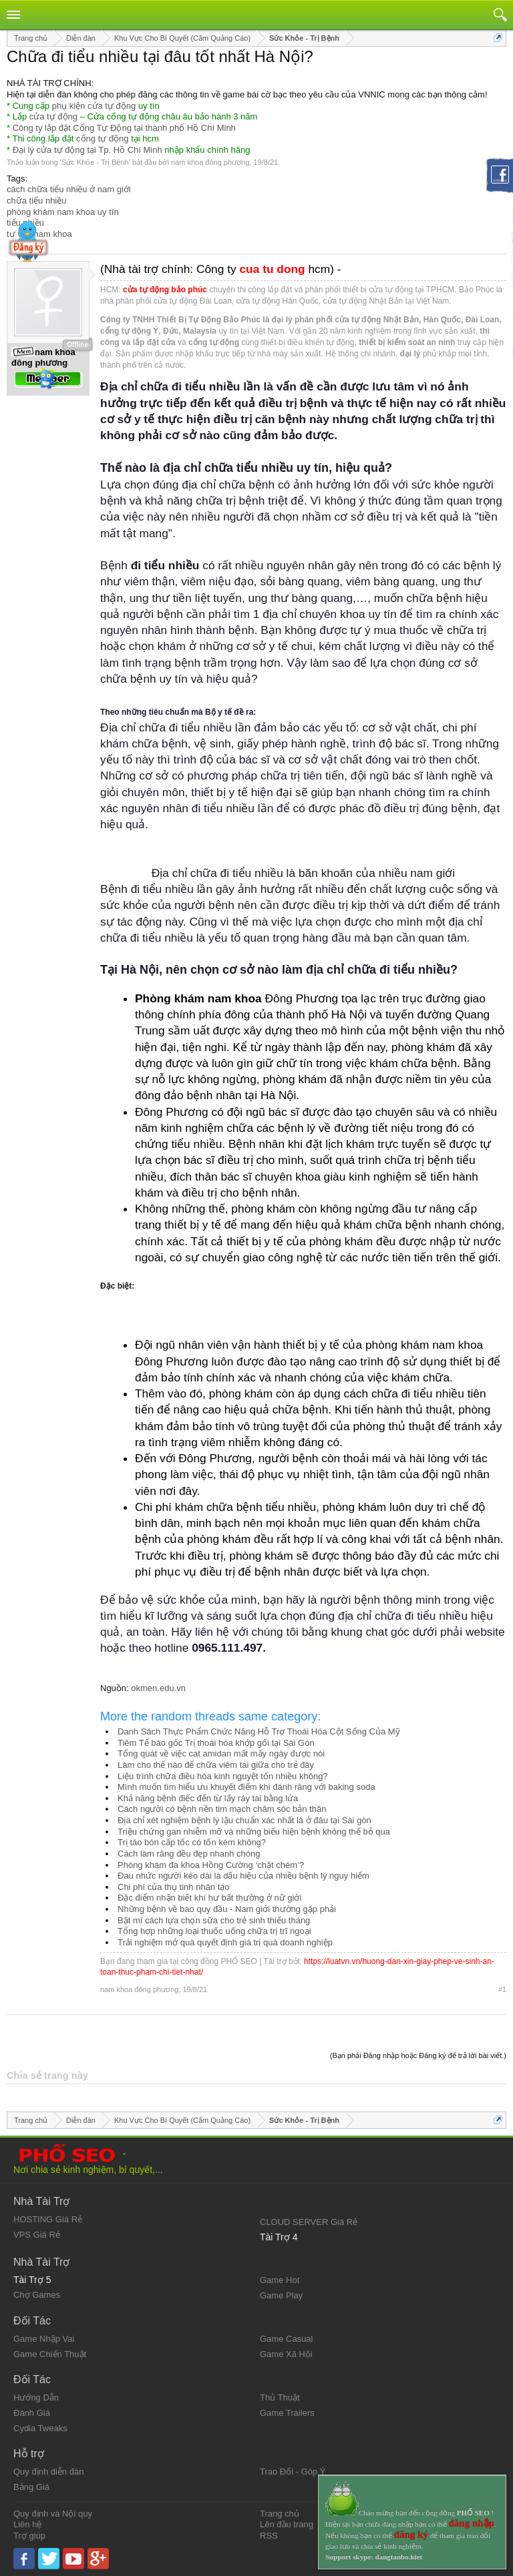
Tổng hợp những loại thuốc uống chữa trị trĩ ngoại (214, 1931)
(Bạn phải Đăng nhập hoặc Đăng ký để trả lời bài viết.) (418, 2055)
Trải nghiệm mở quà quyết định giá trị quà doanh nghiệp (225, 1942)
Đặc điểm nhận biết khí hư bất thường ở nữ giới (209, 1898)
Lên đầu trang (286, 2524)
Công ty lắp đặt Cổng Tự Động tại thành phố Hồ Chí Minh (124, 128)
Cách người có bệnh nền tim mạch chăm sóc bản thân (222, 1809)
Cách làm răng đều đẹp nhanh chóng (189, 1854)
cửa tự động (53, 116)
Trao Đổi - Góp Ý (293, 2472)
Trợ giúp (29, 2536)
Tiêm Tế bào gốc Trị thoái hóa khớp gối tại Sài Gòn (216, 1743)
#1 (502, 1989)
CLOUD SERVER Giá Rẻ (308, 2222)
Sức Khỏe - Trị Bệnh (95, 162)
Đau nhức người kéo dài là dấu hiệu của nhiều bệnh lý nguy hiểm (243, 1876)
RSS (269, 2536)
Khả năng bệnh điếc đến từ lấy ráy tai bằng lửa (208, 1798)
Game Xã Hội (286, 2354)
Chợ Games (36, 2295)
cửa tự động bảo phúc (165, 289)
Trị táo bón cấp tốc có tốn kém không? (192, 1842)
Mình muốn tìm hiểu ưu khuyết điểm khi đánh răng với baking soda (246, 1787)
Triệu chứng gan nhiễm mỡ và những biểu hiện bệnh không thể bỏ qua (254, 1832)
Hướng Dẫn (36, 2397)
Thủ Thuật (280, 2397)
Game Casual (286, 2339)
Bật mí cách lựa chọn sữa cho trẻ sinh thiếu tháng (214, 1920)
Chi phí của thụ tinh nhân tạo (174, 1887)
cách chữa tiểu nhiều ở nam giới (69, 189)
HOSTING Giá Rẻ (47, 2219)
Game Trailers (287, 2413)
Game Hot (279, 2280)
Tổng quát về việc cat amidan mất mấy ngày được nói (221, 1753)
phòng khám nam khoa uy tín (63, 212)
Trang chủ (279, 2514)
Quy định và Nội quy (52, 2514)
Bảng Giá (31, 2487)
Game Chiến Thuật (49, 2354)
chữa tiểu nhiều (37, 201)
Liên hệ (27, 2524)
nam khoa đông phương (210, 162)
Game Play (281, 2295)
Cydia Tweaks (40, 2428)
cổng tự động (102, 138)
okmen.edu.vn (158, 1688)
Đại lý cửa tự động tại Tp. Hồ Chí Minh (87, 150)
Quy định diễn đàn (48, 2472)
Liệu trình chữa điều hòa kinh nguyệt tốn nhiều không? (223, 1776)
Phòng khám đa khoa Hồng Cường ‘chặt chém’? (211, 1865)
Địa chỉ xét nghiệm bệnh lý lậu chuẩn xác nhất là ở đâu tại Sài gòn (244, 1820)
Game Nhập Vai (43, 2339)
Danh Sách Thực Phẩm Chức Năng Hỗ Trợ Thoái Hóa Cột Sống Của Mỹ (259, 1731)
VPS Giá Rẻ (36, 2235)
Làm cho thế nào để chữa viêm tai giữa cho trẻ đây (216, 1765)
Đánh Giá (31, 2413)
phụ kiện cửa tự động (94, 106)
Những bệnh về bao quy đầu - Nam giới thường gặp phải (227, 1909)
